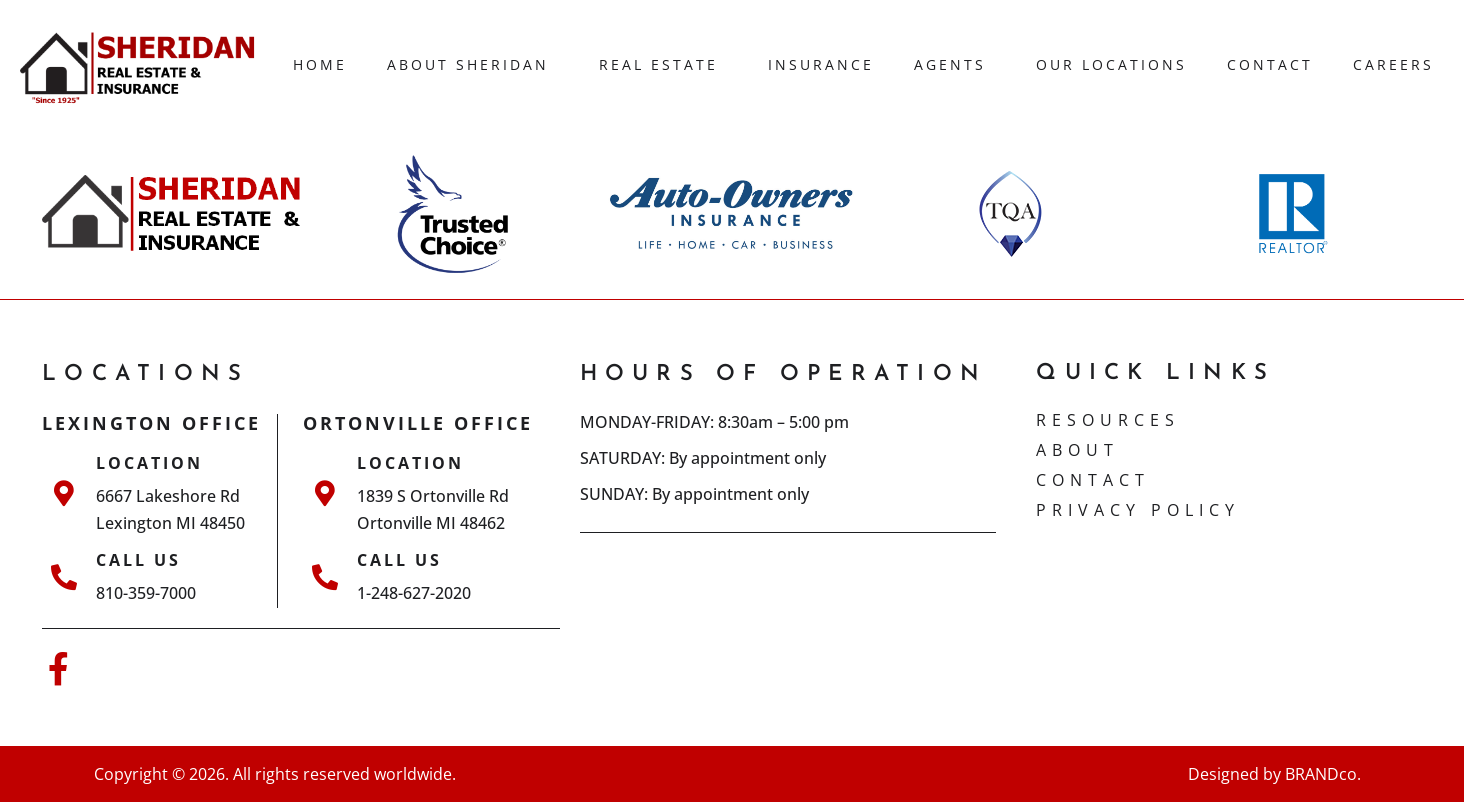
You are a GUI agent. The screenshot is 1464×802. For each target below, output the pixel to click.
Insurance (821, 64)
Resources (1108, 420)
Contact (1270, 64)
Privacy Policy (1138, 510)
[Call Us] (64, 577)
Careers (1393, 64)
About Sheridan (473, 65)
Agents (955, 65)
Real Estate (663, 65)
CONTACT (1093, 480)
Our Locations (1111, 64)
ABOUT (1077, 450)
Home (320, 64)
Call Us (138, 560)
